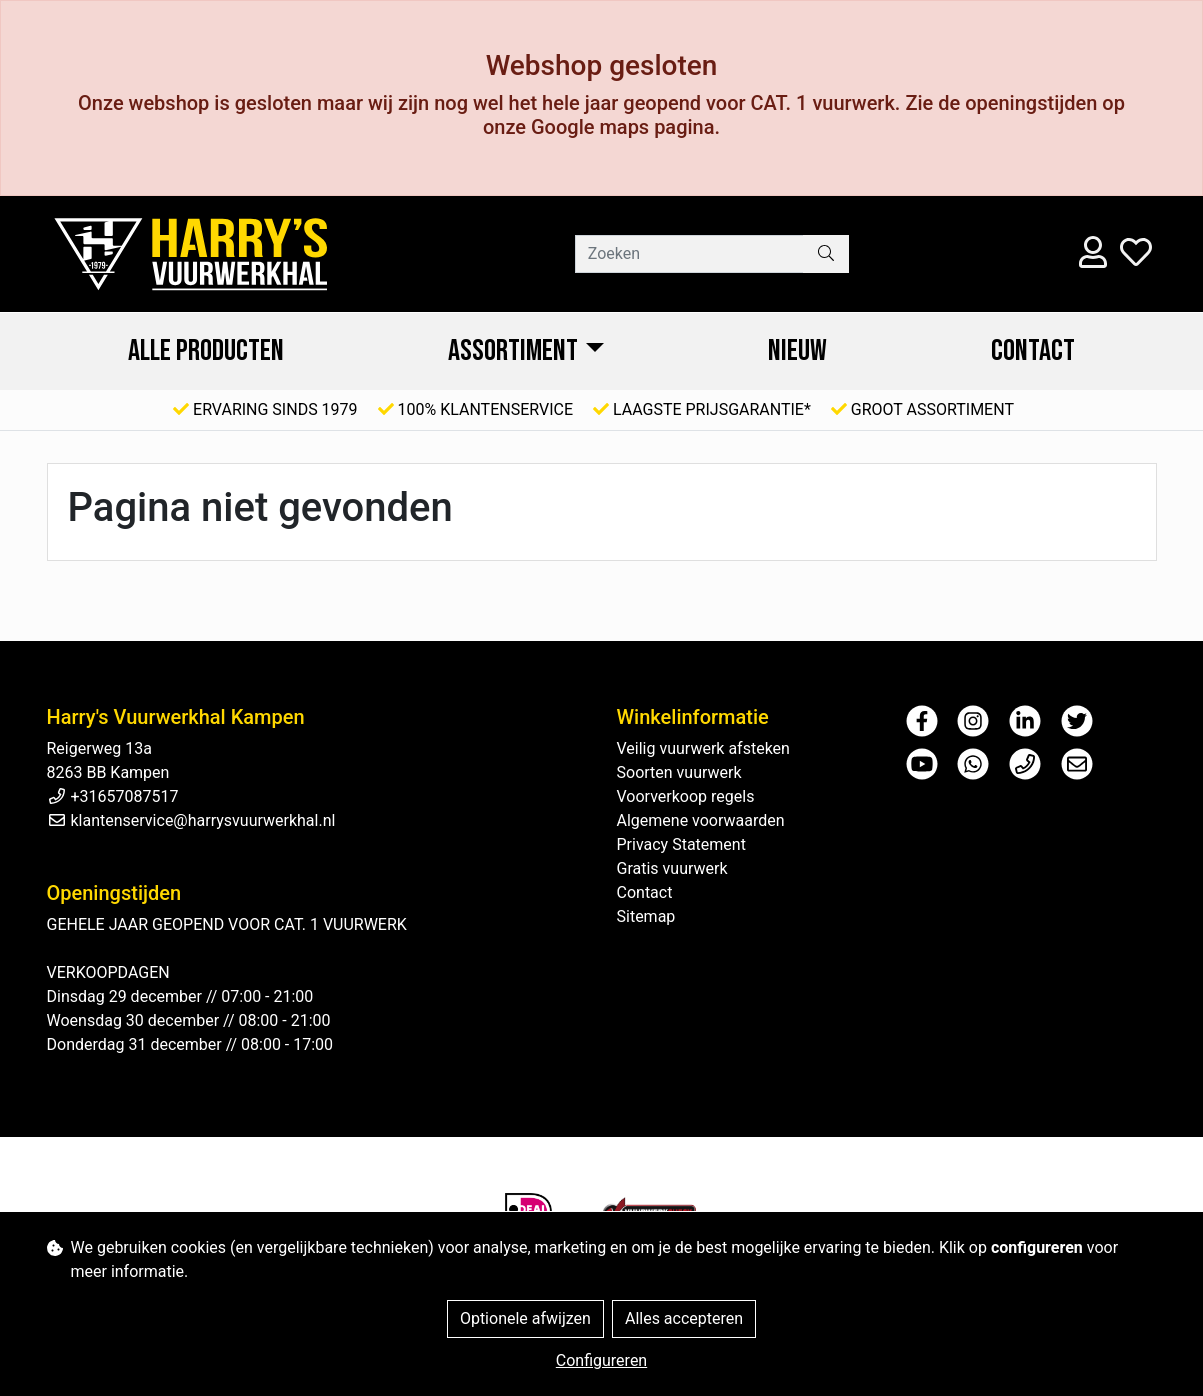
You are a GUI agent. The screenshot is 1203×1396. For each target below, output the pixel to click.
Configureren (601, 1360)
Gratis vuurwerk (672, 868)
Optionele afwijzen (525, 1318)
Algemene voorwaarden (701, 820)
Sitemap (646, 916)
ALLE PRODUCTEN (206, 351)
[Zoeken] (689, 254)
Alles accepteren (684, 1318)
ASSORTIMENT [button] (513, 351)
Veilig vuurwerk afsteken (703, 748)
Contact (1033, 351)
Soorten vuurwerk (679, 772)
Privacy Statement (681, 844)
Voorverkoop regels (686, 796)
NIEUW (797, 351)
